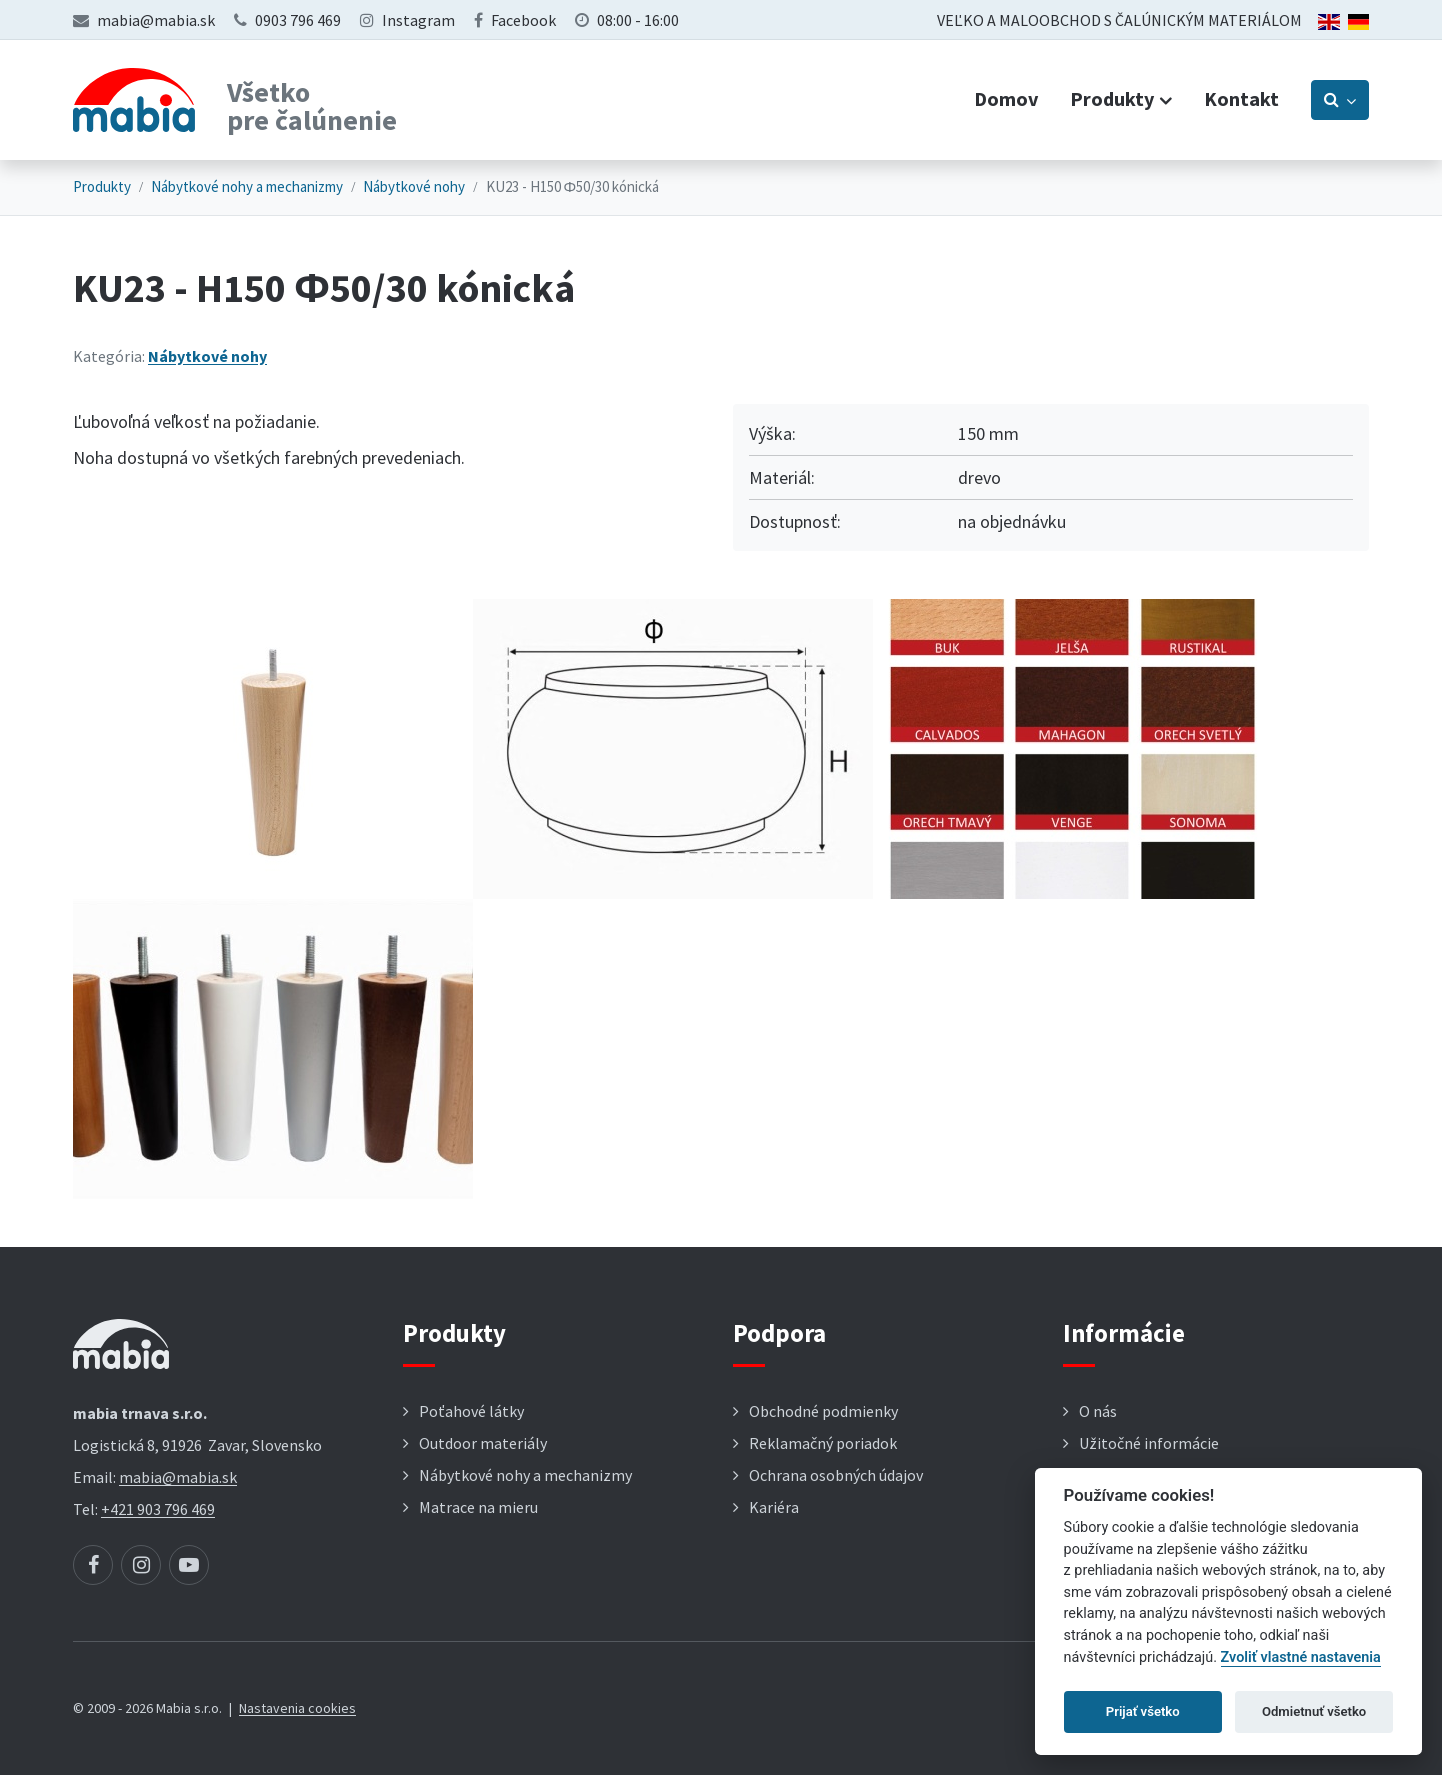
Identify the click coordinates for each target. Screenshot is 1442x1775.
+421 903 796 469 (158, 1509)
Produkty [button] (1112, 98)
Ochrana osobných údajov (836, 1475)
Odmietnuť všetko (1314, 1711)
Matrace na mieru (478, 1507)
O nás (1098, 1411)
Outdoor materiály (483, 1443)
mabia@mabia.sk (156, 20)
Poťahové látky (471, 1411)
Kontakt (1241, 98)
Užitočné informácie (1149, 1443)
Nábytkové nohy (414, 186)
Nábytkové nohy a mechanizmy (247, 186)
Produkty (102, 186)
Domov (1006, 98)
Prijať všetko (1143, 1711)
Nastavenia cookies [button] (297, 1708)
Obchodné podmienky (823, 1411)
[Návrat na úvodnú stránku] (134, 100)
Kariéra (774, 1507)
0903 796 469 (298, 20)
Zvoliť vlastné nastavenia (1301, 1657)
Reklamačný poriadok (823, 1443)
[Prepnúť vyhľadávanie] (1340, 100)
